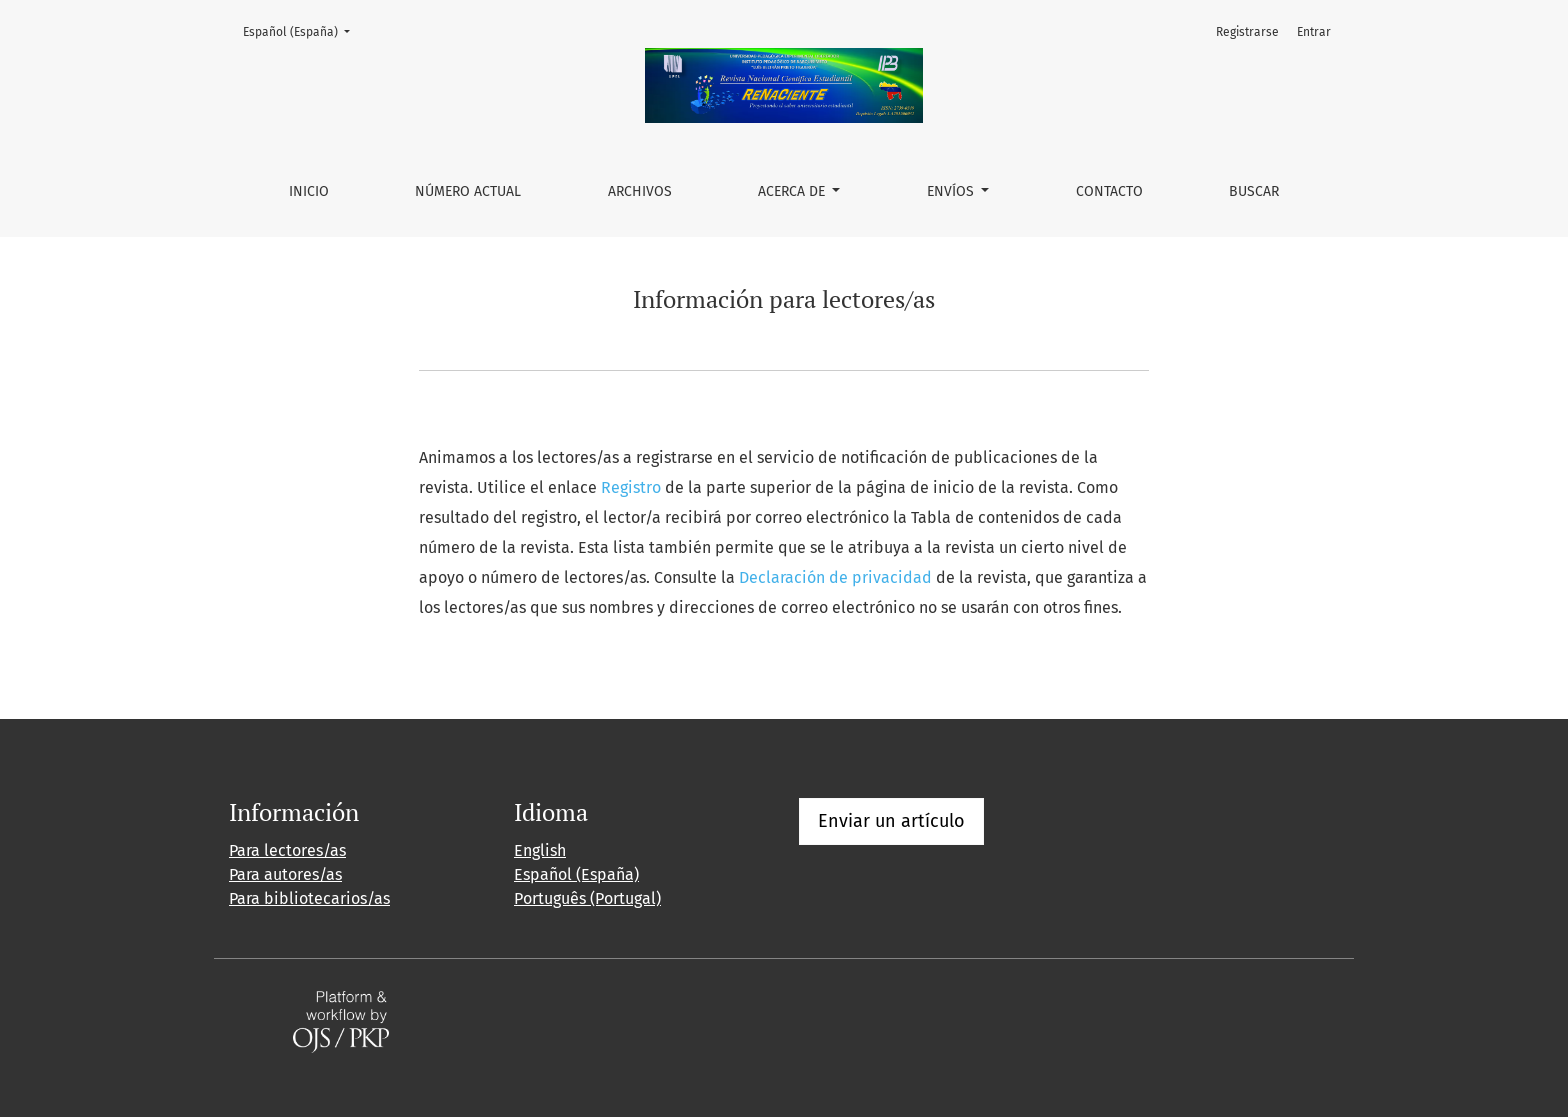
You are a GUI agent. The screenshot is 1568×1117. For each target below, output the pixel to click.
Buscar (1254, 191)
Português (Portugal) (587, 898)
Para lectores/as (287, 850)
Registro (631, 487)
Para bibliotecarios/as (309, 898)
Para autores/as (285, 874)
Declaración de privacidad (835, 577)
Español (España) (302, 30)
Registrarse (1247, 32)
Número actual (468, 191)
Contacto (1109, 191)
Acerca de (793, 191)
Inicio (309, 191)
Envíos (952, 191)
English (540, 850)
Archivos (640, 191)
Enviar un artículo (891, 821)
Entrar (1314, 32)
